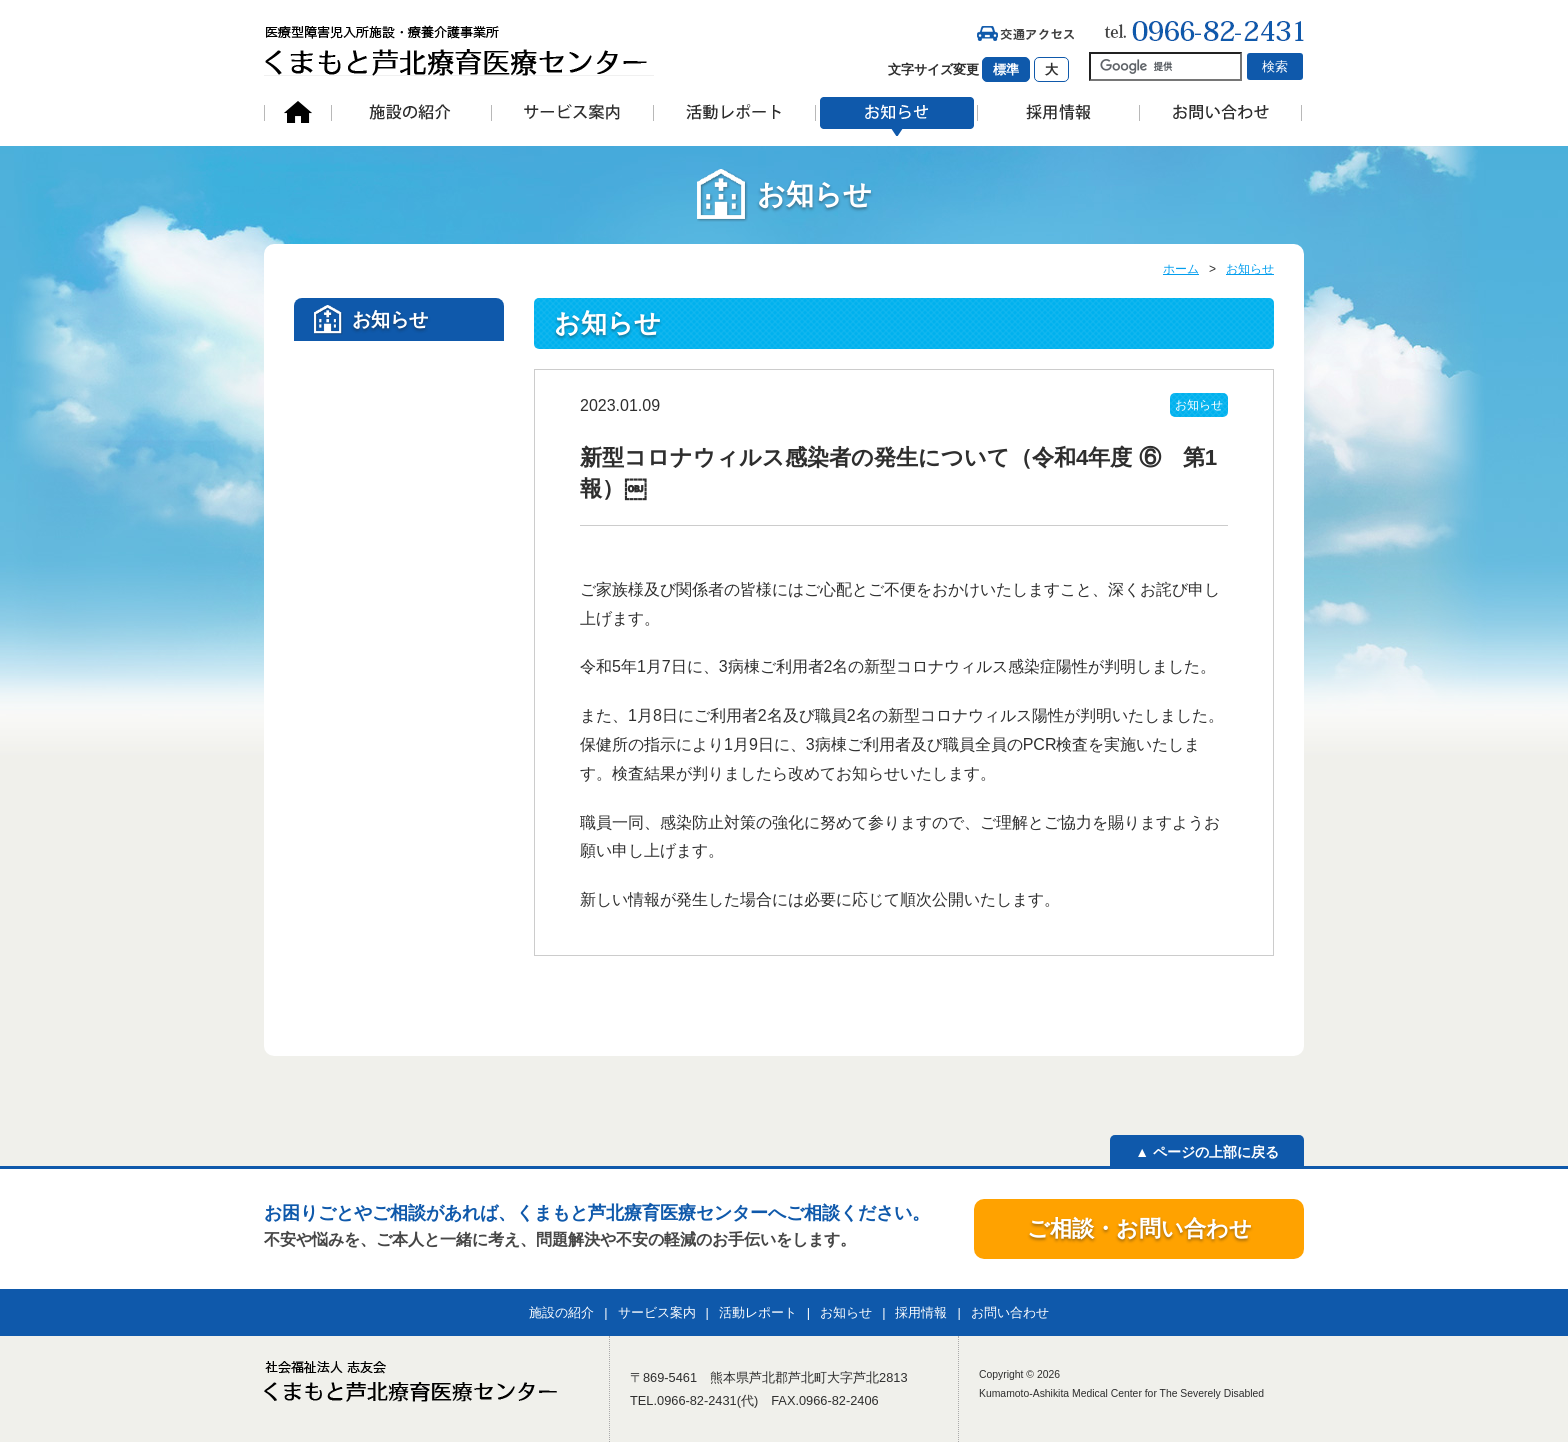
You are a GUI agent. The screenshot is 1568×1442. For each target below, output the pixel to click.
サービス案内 (657, 1312)
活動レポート (758, 1312)
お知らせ (1250, 269)
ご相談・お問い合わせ (1139, 1228)
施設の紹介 (561, 1312)
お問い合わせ (1010, 1312)
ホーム (1181, 269)
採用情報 (921, 1312)
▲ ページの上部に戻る (1207, 1152)
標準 (1006, 69)
